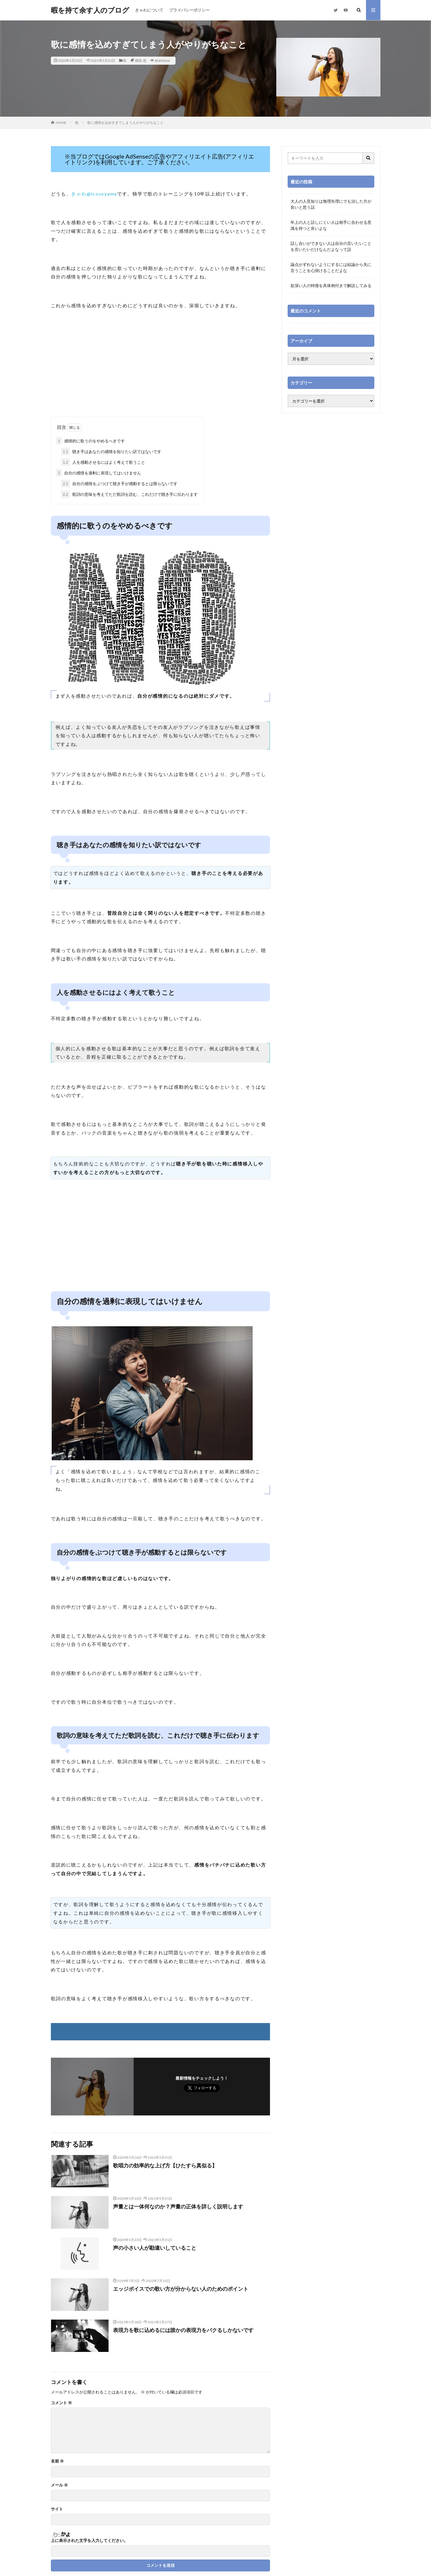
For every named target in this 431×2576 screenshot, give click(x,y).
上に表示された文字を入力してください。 (89, 2540)
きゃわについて (149, 10)
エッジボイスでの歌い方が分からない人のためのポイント (180, 2289)
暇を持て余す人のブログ (90, 10)
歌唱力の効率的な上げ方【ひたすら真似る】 (165, 2165)
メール (59, 2485)
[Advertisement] (160, 370)
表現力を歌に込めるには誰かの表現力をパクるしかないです (183, 2330)
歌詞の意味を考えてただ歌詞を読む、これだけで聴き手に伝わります (129, 494)
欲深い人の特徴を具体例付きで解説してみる (331, 285)
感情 (138, 60)
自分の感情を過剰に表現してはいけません (98, 473)
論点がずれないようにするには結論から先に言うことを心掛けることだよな (331, 267)
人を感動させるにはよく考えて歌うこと (103, 462)
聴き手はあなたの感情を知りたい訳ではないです (111, 451)
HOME (61, 122)
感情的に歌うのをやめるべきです (90, 441)
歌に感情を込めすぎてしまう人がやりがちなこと (125, 122)
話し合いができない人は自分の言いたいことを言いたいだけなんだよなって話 (331, 246)
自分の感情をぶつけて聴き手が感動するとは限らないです (119, 483)
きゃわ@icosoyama (94, 193)
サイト (57, 2509)
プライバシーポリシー (189, 10)
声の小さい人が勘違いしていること (154, 2248)
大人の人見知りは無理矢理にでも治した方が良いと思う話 (331, 204)
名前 (57, 2461)
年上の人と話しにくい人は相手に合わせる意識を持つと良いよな (331, 225)
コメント (61, 2403)
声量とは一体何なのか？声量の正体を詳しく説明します (178, 2206)
